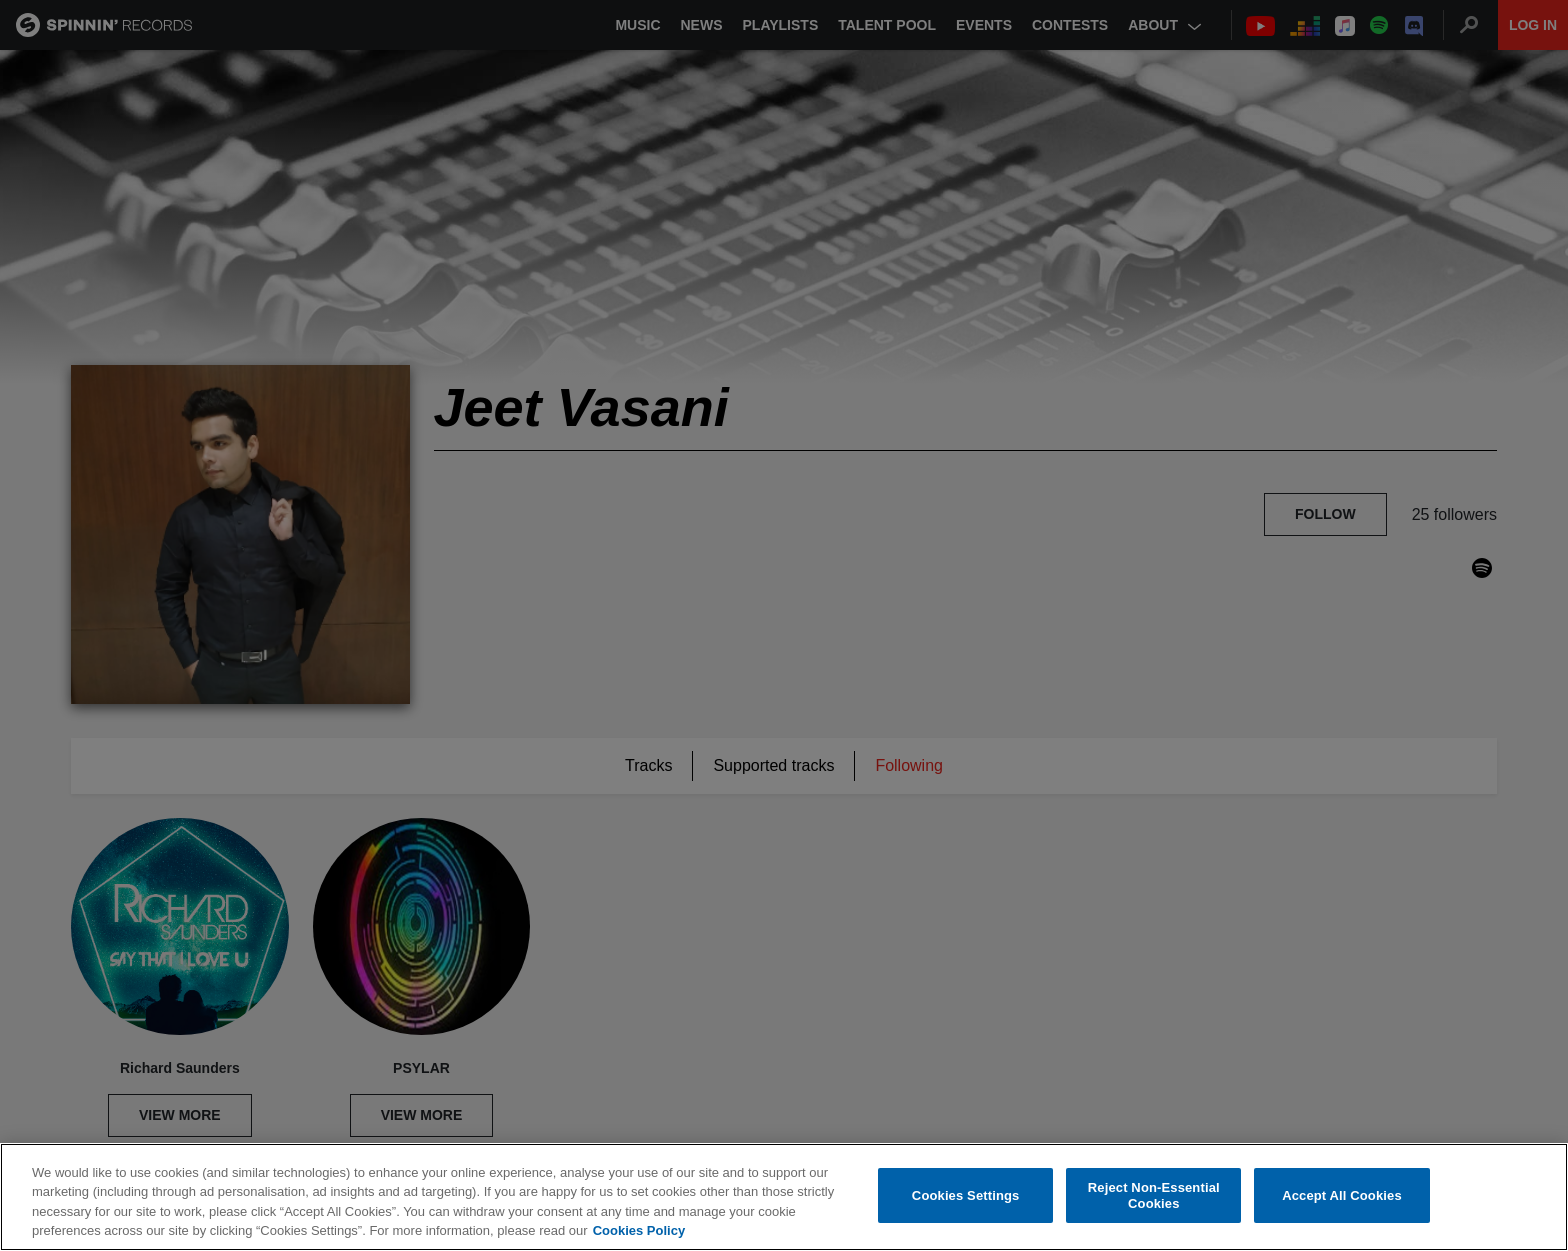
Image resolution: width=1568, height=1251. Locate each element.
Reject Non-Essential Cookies (1154, 1196)
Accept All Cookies (1342, 1195)
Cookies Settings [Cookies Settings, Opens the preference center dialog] (966, 1195)
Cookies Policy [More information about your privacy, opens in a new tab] (639, 1231)
